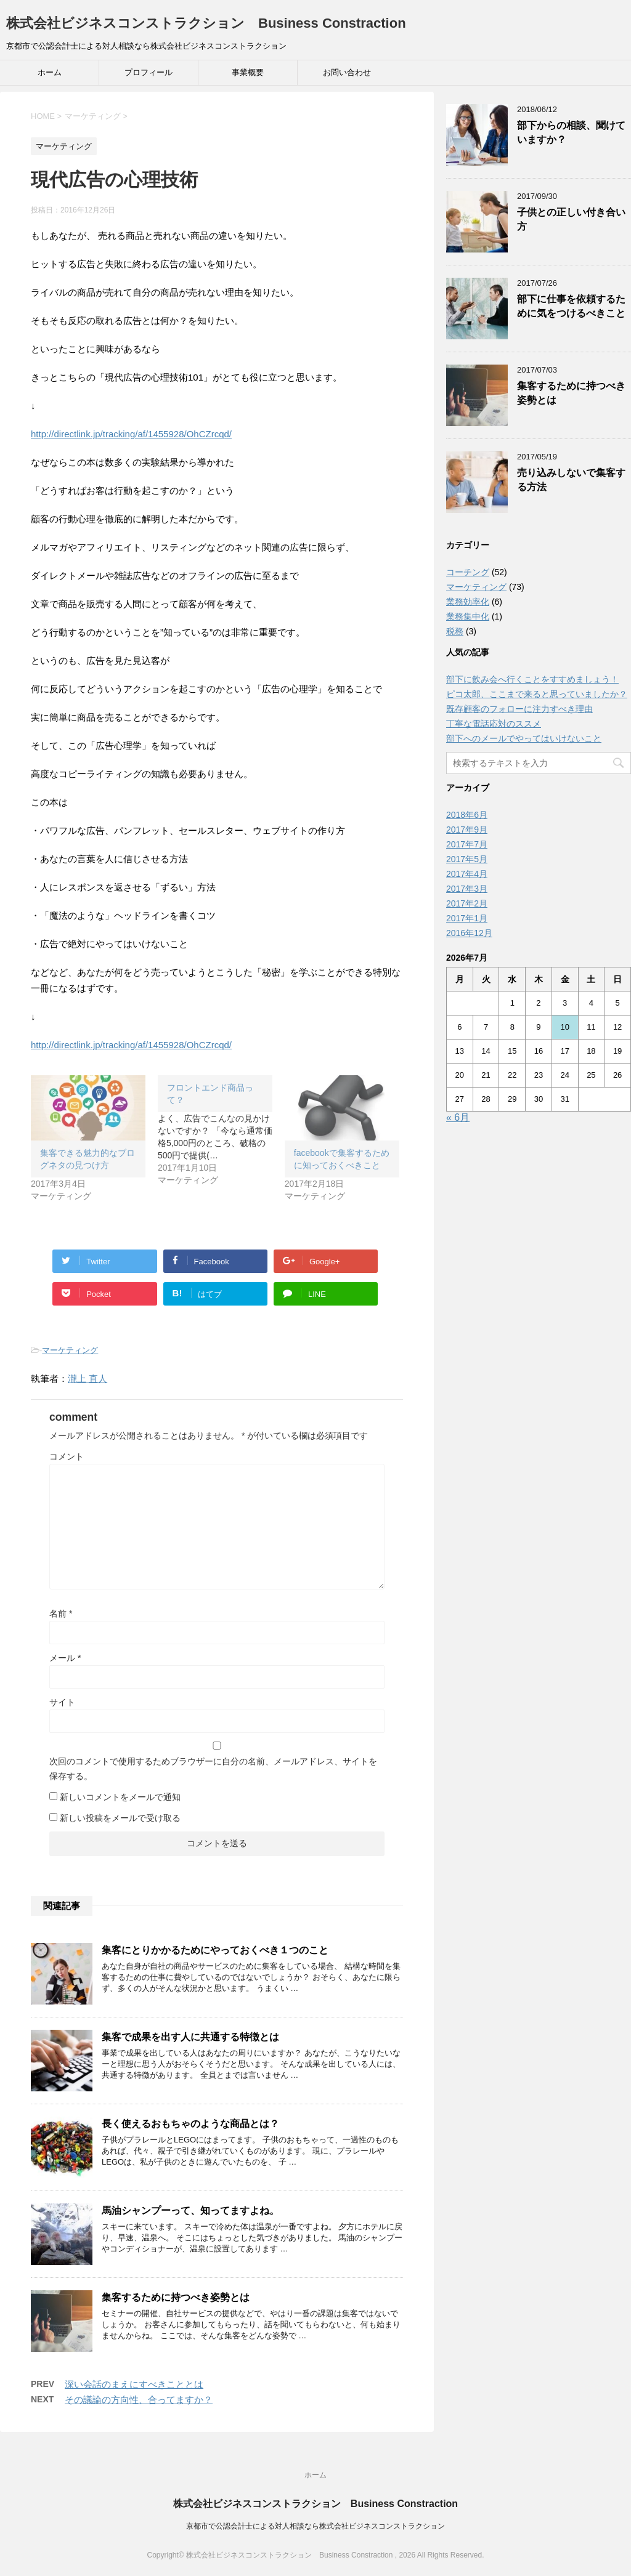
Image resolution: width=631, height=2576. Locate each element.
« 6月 (458, 1117)
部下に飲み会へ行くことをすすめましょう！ (532, 679)
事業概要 (248, 72)
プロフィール (148, 72)
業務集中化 (467, 616)
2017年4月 (466, 874)
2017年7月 (466, 844)
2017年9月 (466, 829)
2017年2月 (466, 903)
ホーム (50, 72)
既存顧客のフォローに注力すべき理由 (519, 709)
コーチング (467, 572)
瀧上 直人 (87, 1378)
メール (65, 1658)
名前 (60, 1613)
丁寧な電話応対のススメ (493, 724)
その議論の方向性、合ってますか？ (139, 2399)
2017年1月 (466, 918)
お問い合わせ (347, 72)
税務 (454, 631)
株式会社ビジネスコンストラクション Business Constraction (206, 23)
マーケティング (70, 1350)
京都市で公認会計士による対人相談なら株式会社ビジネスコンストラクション (315, 2526)
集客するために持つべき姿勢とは (176, 2297)
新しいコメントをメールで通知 (120, 1797)
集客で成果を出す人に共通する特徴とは (190, 2037)
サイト (62, 1702)
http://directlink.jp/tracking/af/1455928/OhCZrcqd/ (131, 434)
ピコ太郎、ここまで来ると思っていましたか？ (536, 694)
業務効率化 (467, 602)
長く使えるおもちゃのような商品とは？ (190, 2123)
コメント (66, 1456)
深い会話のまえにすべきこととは (134, 2384)
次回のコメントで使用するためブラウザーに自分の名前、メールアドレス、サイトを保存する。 (213, 1768)
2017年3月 (466, 889)
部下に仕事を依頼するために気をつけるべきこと (571, 306)
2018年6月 (466, 815)
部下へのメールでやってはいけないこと (523, 738)
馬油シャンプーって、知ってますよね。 (190, 2210)
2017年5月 (466, 859)
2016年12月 (469, 933)
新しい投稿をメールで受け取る (120, 1818)
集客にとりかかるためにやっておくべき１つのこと (215, 1950)
